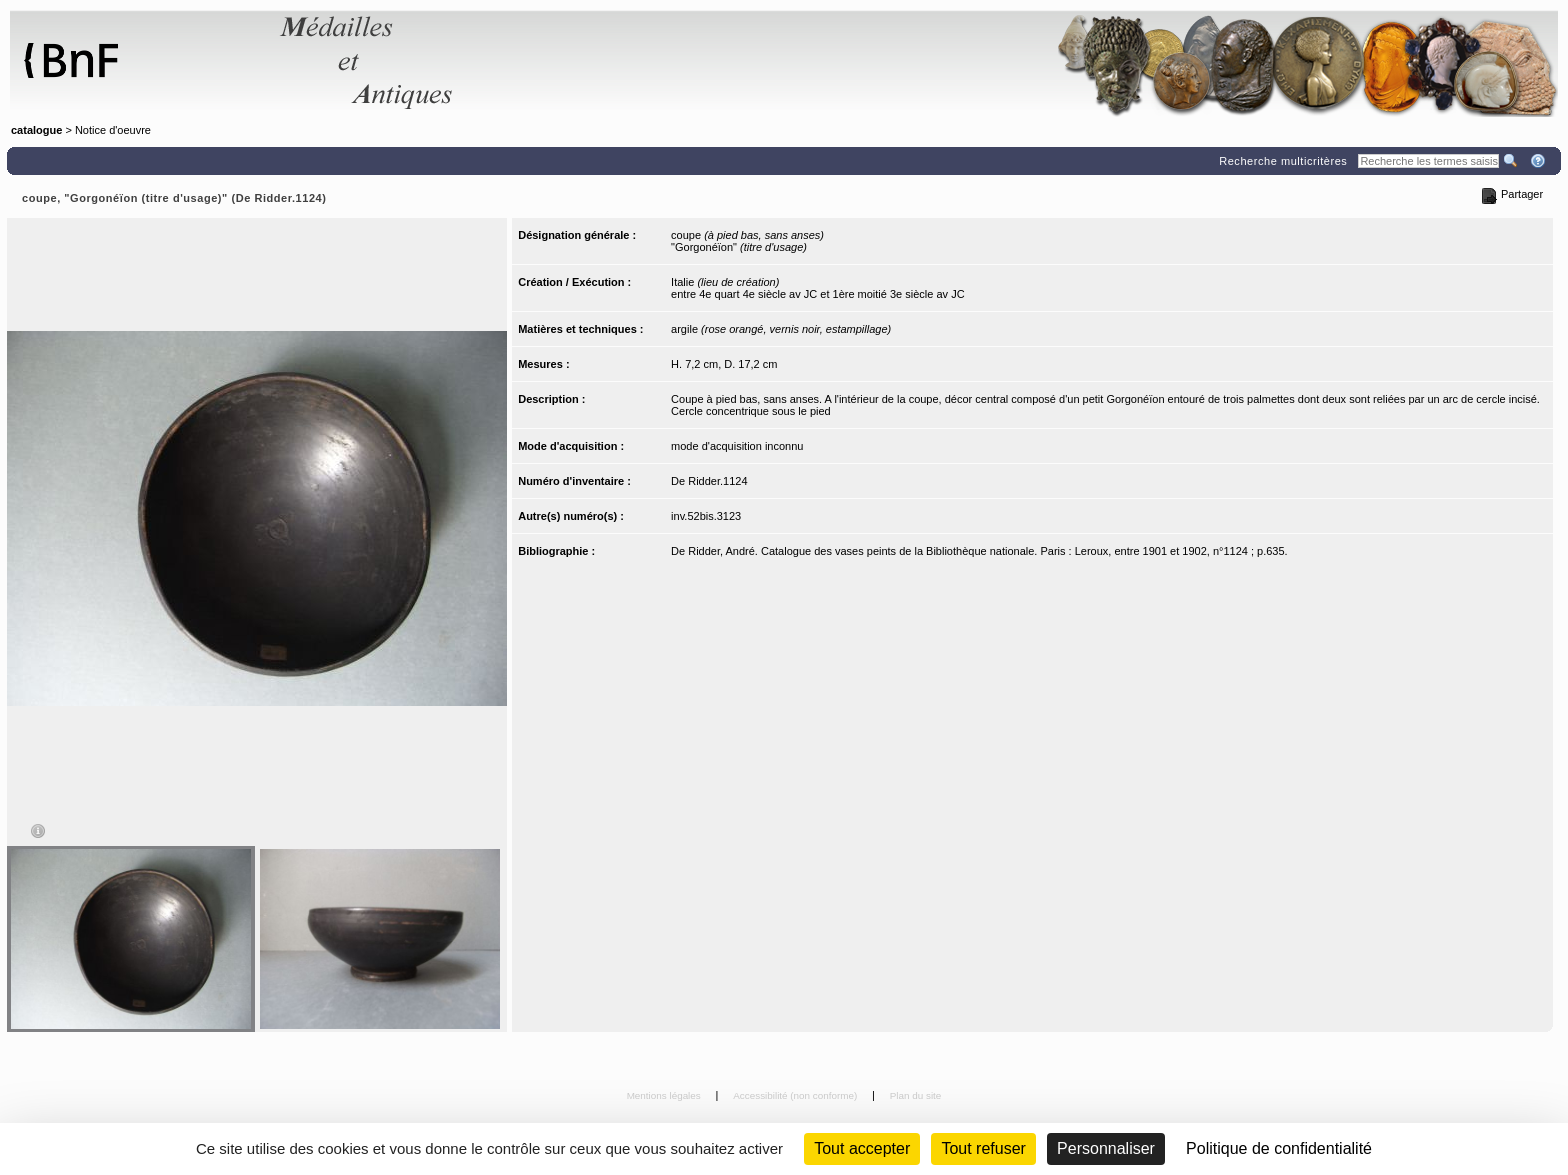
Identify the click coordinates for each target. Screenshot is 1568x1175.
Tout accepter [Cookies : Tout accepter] (862, 1148)
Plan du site (916, 1095)
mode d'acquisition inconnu (737, 446)
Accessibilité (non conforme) (796, 1095)
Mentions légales (665, 1095)
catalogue (36, 130)
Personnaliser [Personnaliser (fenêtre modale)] (1106, 1148)
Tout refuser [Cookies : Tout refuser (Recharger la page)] (983, 1148)
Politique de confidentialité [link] (1279, 1148)
